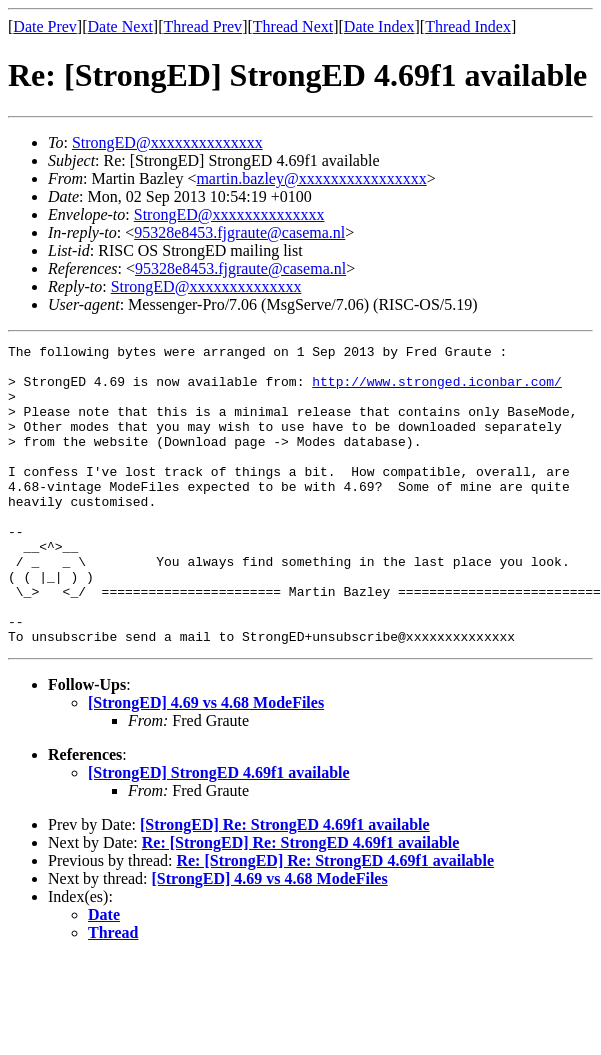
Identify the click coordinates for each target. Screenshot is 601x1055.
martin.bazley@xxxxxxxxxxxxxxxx (311, 178)
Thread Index (468, 26)
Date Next (120, 26)
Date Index (379, 26)
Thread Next (293, 26)
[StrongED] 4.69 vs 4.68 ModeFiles (206, 762)
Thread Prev (202, 26)
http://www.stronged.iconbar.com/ (437, 390)
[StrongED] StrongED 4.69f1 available (219, 832)
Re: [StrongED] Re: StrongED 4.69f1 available (301, 902)
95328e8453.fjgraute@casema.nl (239, 232)
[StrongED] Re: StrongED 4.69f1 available (285, 884)
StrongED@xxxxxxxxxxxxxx (167, 142)
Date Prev (45, 26)
